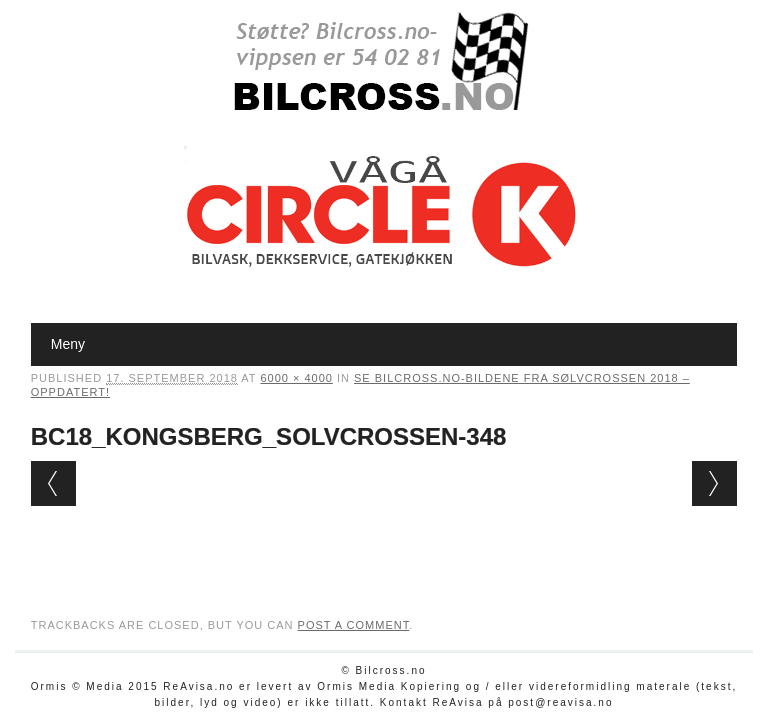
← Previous (53, 483)
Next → (714, 483)
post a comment (354, 625)
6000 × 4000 (296, 378)
